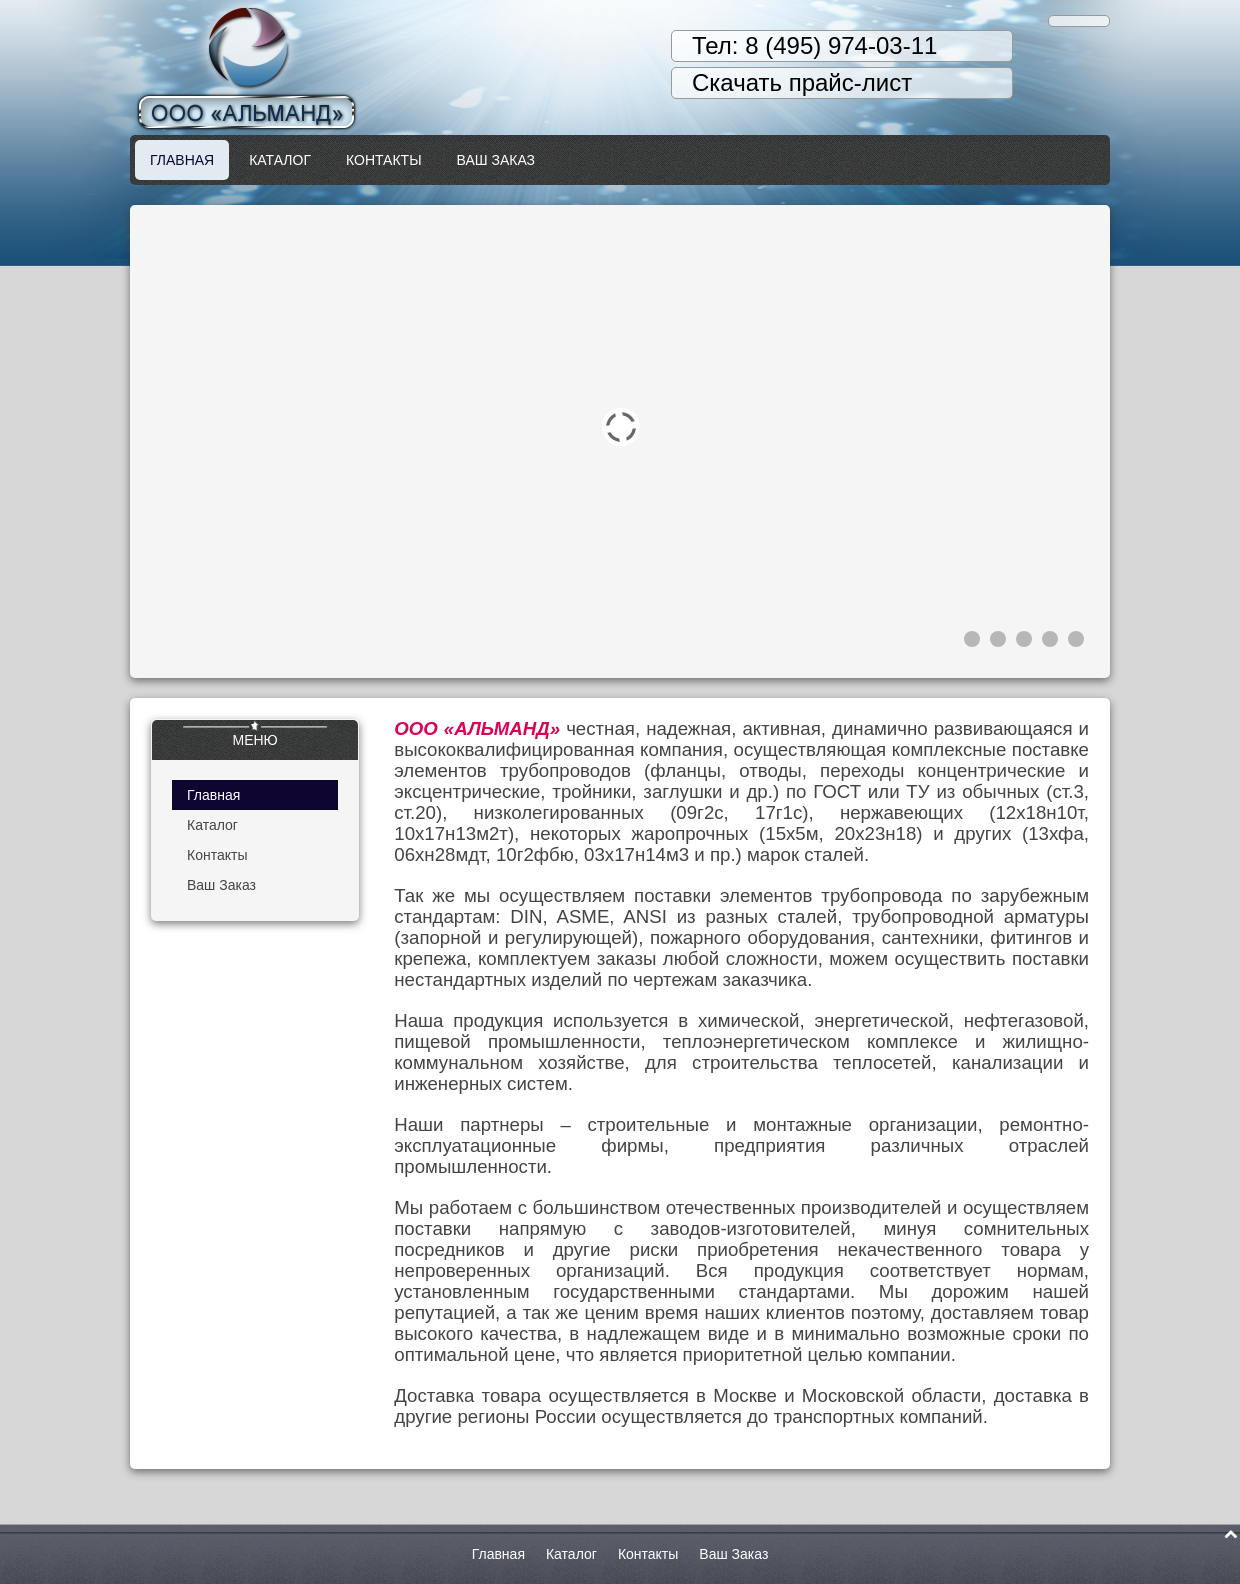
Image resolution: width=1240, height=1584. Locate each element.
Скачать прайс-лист (802, 82)
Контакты (384, 160)
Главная (182, 160)
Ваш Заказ (496, 160)
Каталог (280, 160)
